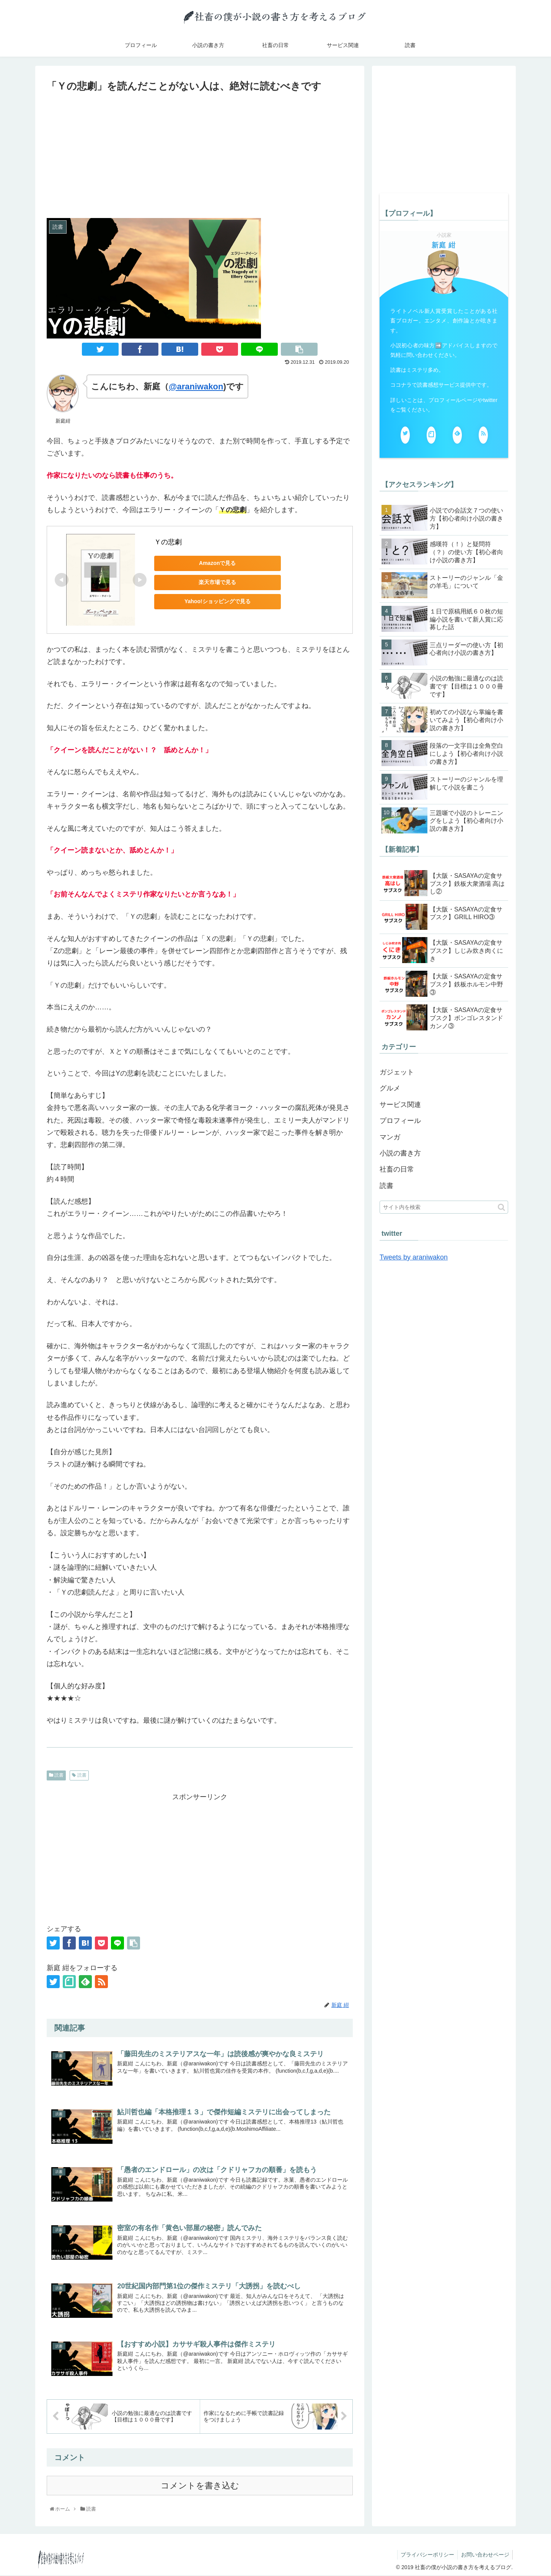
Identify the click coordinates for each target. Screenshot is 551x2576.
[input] (444, 1207)
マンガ (390, 1137)
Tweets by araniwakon (414, 1257)
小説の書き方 (400, 1153)
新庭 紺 (444, 245)
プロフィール (400, 1120)
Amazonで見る (207, 563)
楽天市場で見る (208, 582)
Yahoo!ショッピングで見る (208, 601)
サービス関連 (400, 1104)
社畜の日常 (397, 1169)
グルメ (390, 1088)
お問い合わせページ (484, 2555)
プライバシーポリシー (425, 2555)
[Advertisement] (200, 152)
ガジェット (397, 1072)
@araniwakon (196, 386)
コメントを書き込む (200, 2486)
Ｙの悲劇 (168, 542)
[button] (501, 1207)
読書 (56, 1775)
